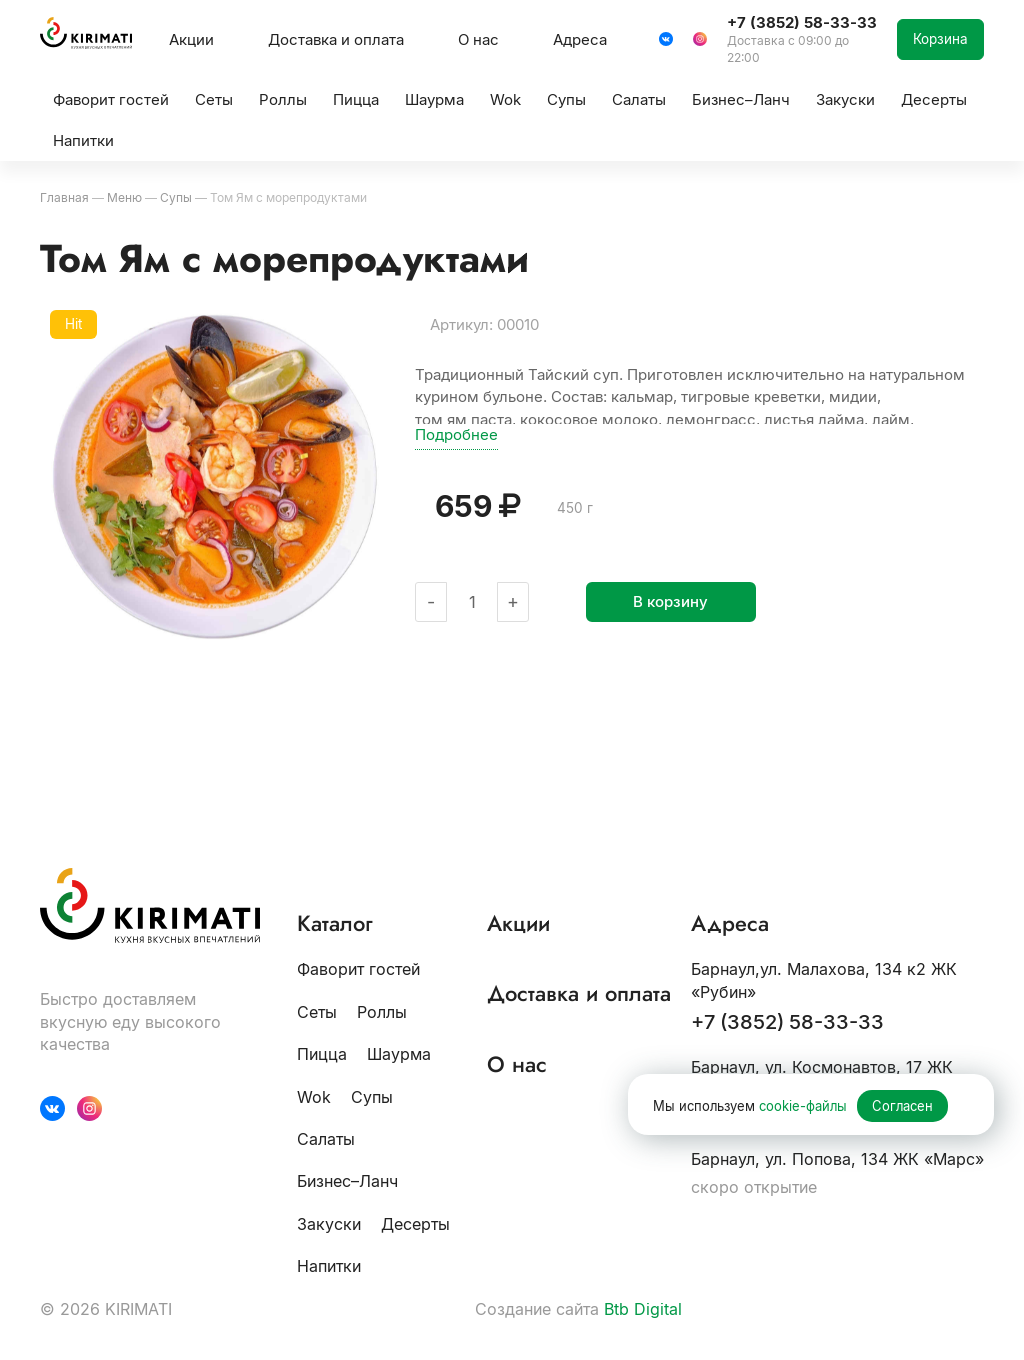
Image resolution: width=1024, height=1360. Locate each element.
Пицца (322, 1054)
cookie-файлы (803, 1106)
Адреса (580, 39)
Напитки (329, 1266)
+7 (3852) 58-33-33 (787, 1022)
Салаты (326, 1139)
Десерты (415, 1224)
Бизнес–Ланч (347, 1181)
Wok (314, 1097)
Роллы (382, 1012)
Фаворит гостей (358, 969)
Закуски (329, 1224)
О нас (478, 39)
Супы (372, 1097)
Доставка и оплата (336, 39)
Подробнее (456, 434)
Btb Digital (643, 1309)
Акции (191, 39)
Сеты (317, 1012)
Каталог (335, 923)
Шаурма (399, 1054)
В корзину (670, 601)
